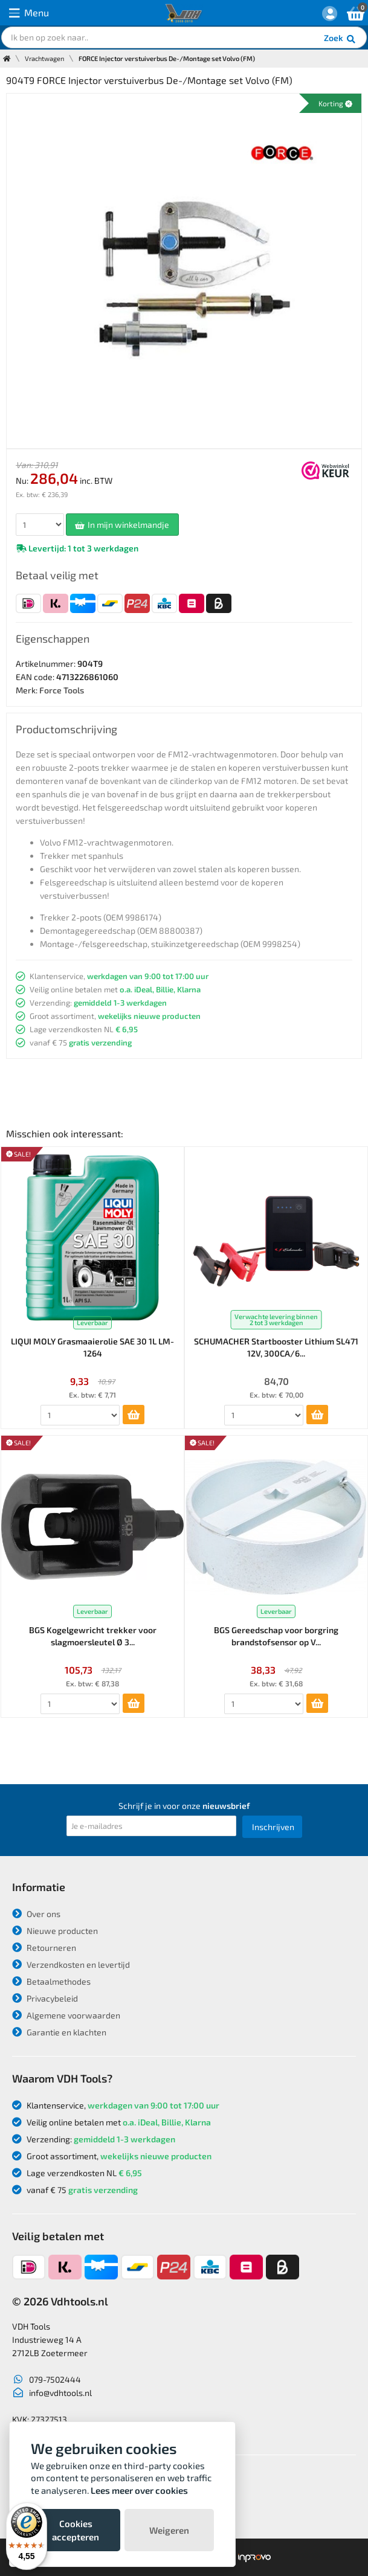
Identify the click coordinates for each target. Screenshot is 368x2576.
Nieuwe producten (55, 1931)
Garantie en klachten (59, 2032)
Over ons (36, 1914)
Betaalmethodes (51, 1981)
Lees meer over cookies (139, 2490)
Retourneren (44, 1947)
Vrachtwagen (44, 58)
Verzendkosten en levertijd (71, 1964)
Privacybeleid (45, 1998)
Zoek (340, 39)
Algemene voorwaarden (66, 2015)
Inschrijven (273, 1827)
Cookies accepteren (75, 2530)
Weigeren (169, 2530)
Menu (29, 13)
